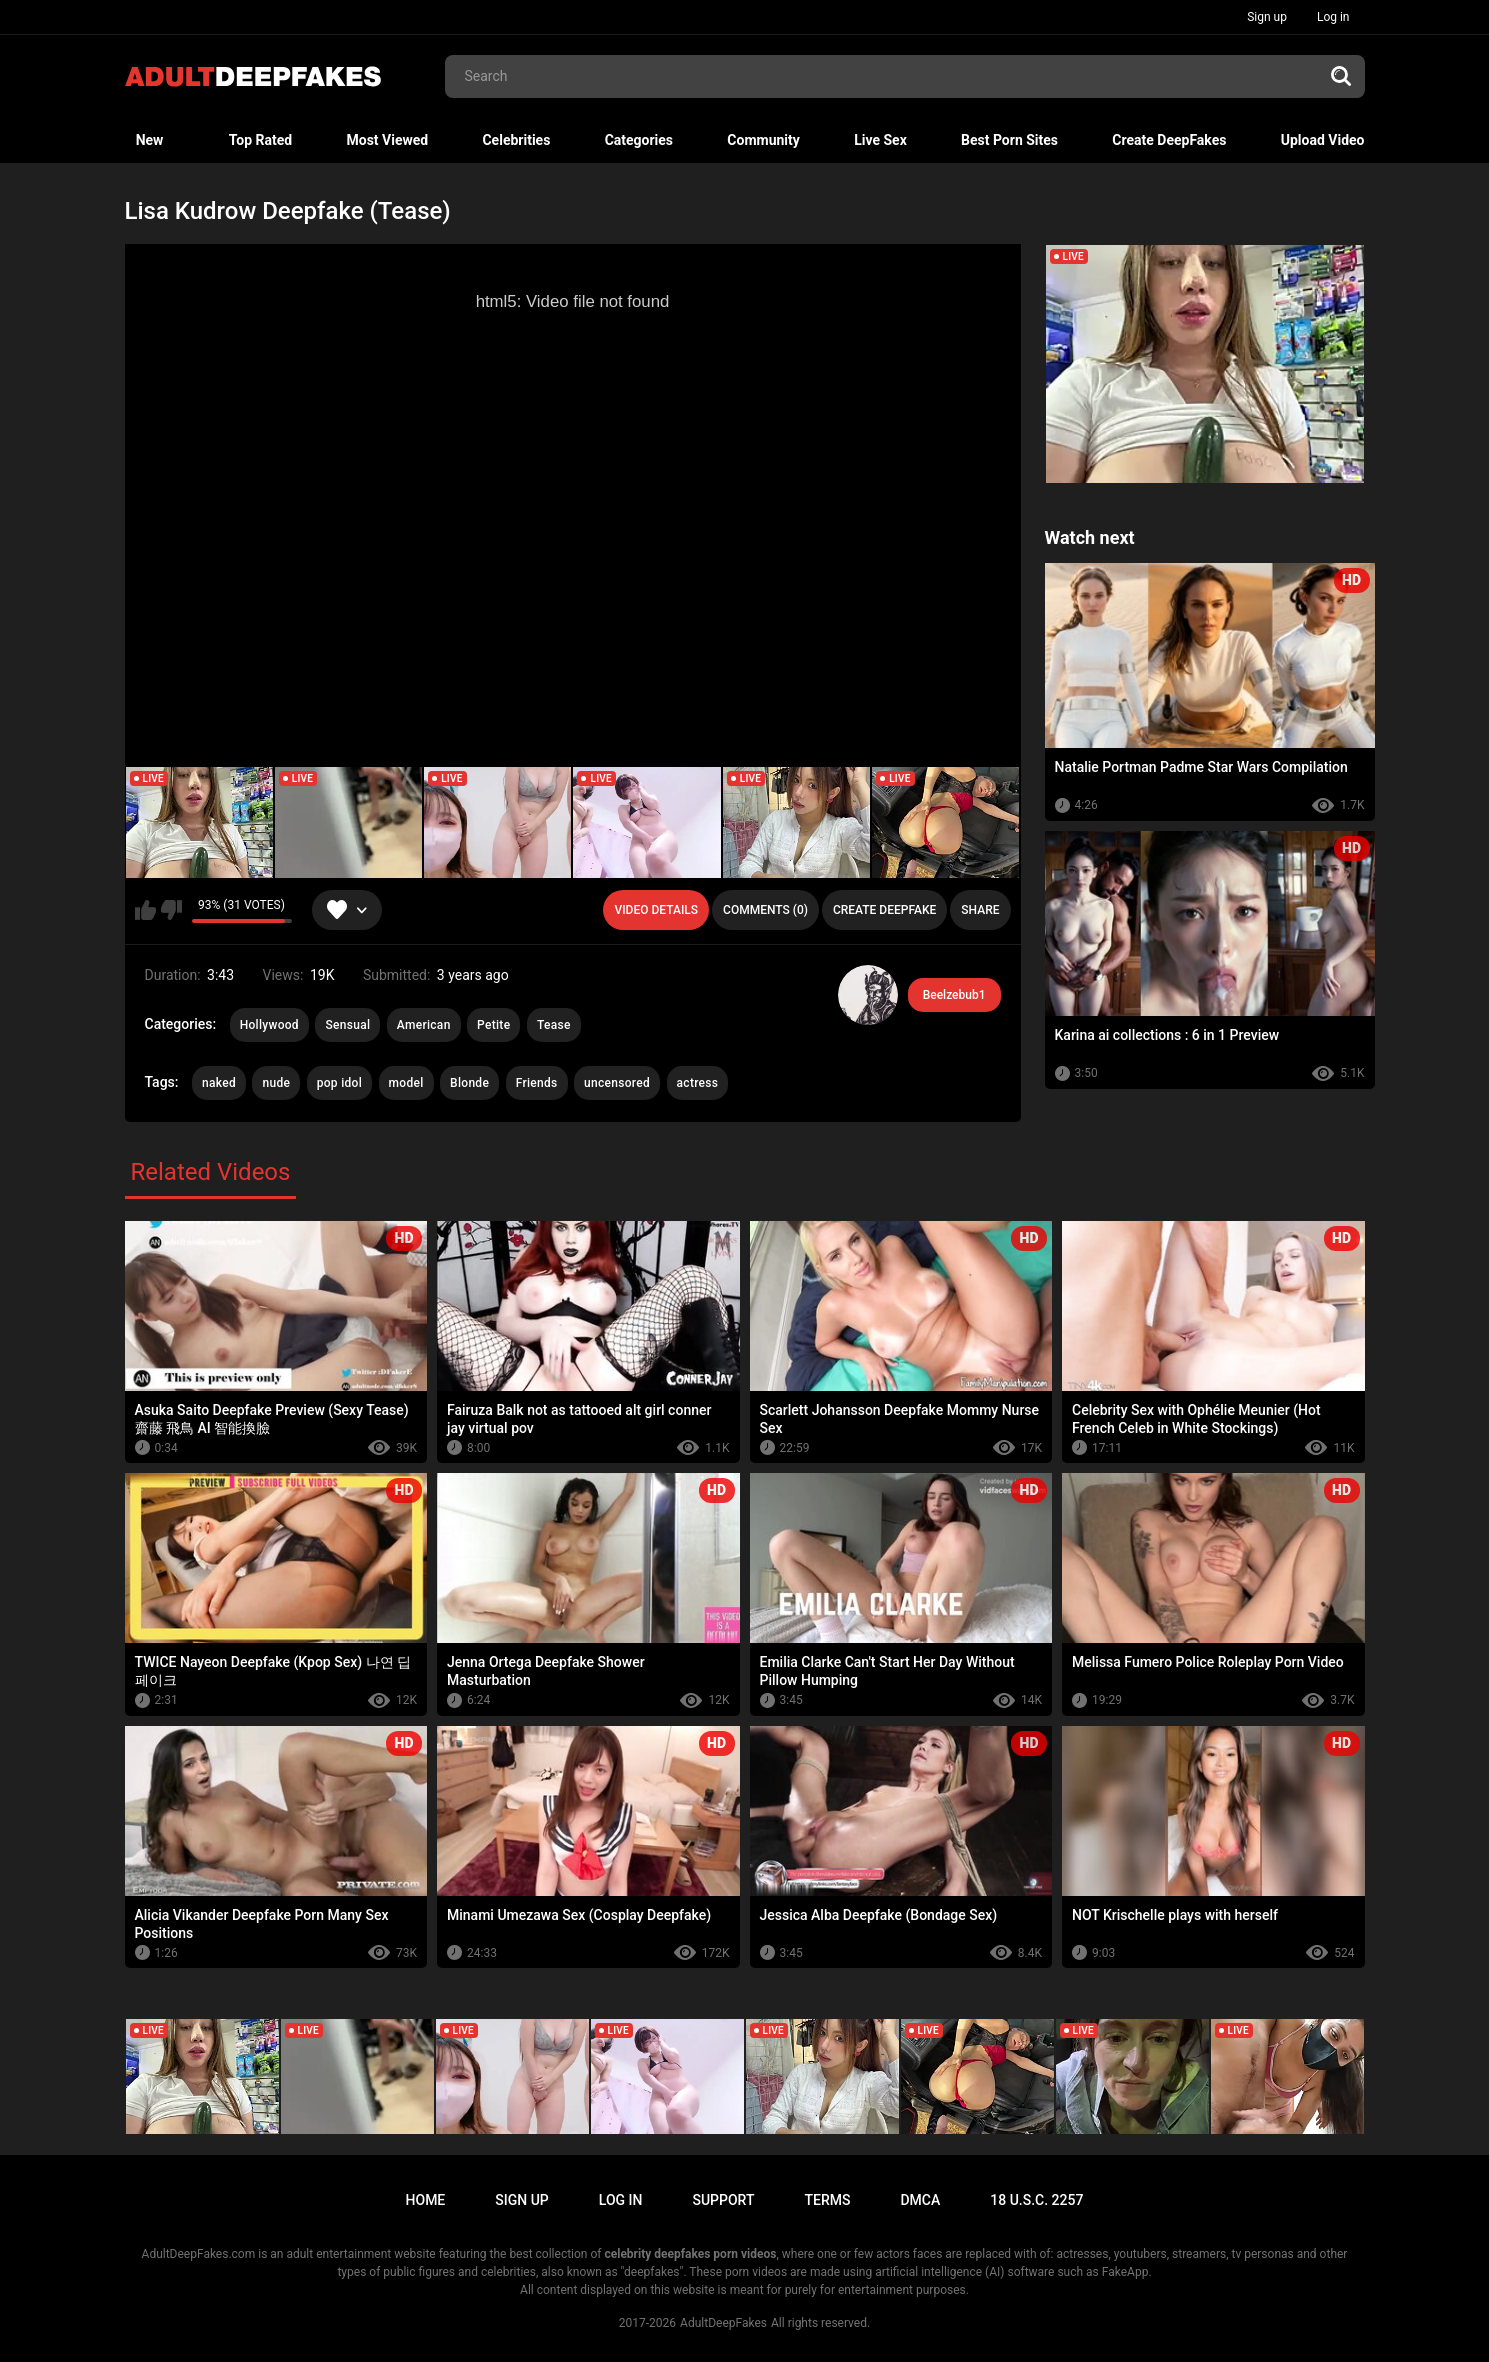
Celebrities (516, 140)
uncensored (617, 1083)
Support (723, 2200)
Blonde (469, 1083)
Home (426, 2200)
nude (276, 1083)
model (406, 1083)
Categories (639, 140)
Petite (493, 1025)
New (150, 140)
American (424, 1025)
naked (219, 1083)
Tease (554, 1025)
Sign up (1267, 17)
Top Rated (260, 140)
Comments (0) (765, 910)
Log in (1333, 17)
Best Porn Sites (1009, 140)
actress (698, 1083)
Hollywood (269, 1025)
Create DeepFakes (1169, 140)
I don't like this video (171, 910)
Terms (827, 2200)
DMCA (920, 2200)
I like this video (145, 910)
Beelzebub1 (954, 995)
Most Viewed (387, 140)
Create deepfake (884, 910)
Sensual (347, 1025)
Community (763, 140)
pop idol (339, 1083)
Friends (537, 1083)
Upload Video (1323, 140)
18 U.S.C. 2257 (1036, 2200)
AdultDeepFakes (723, 2323)
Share (980, 910)
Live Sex (880, 140)
